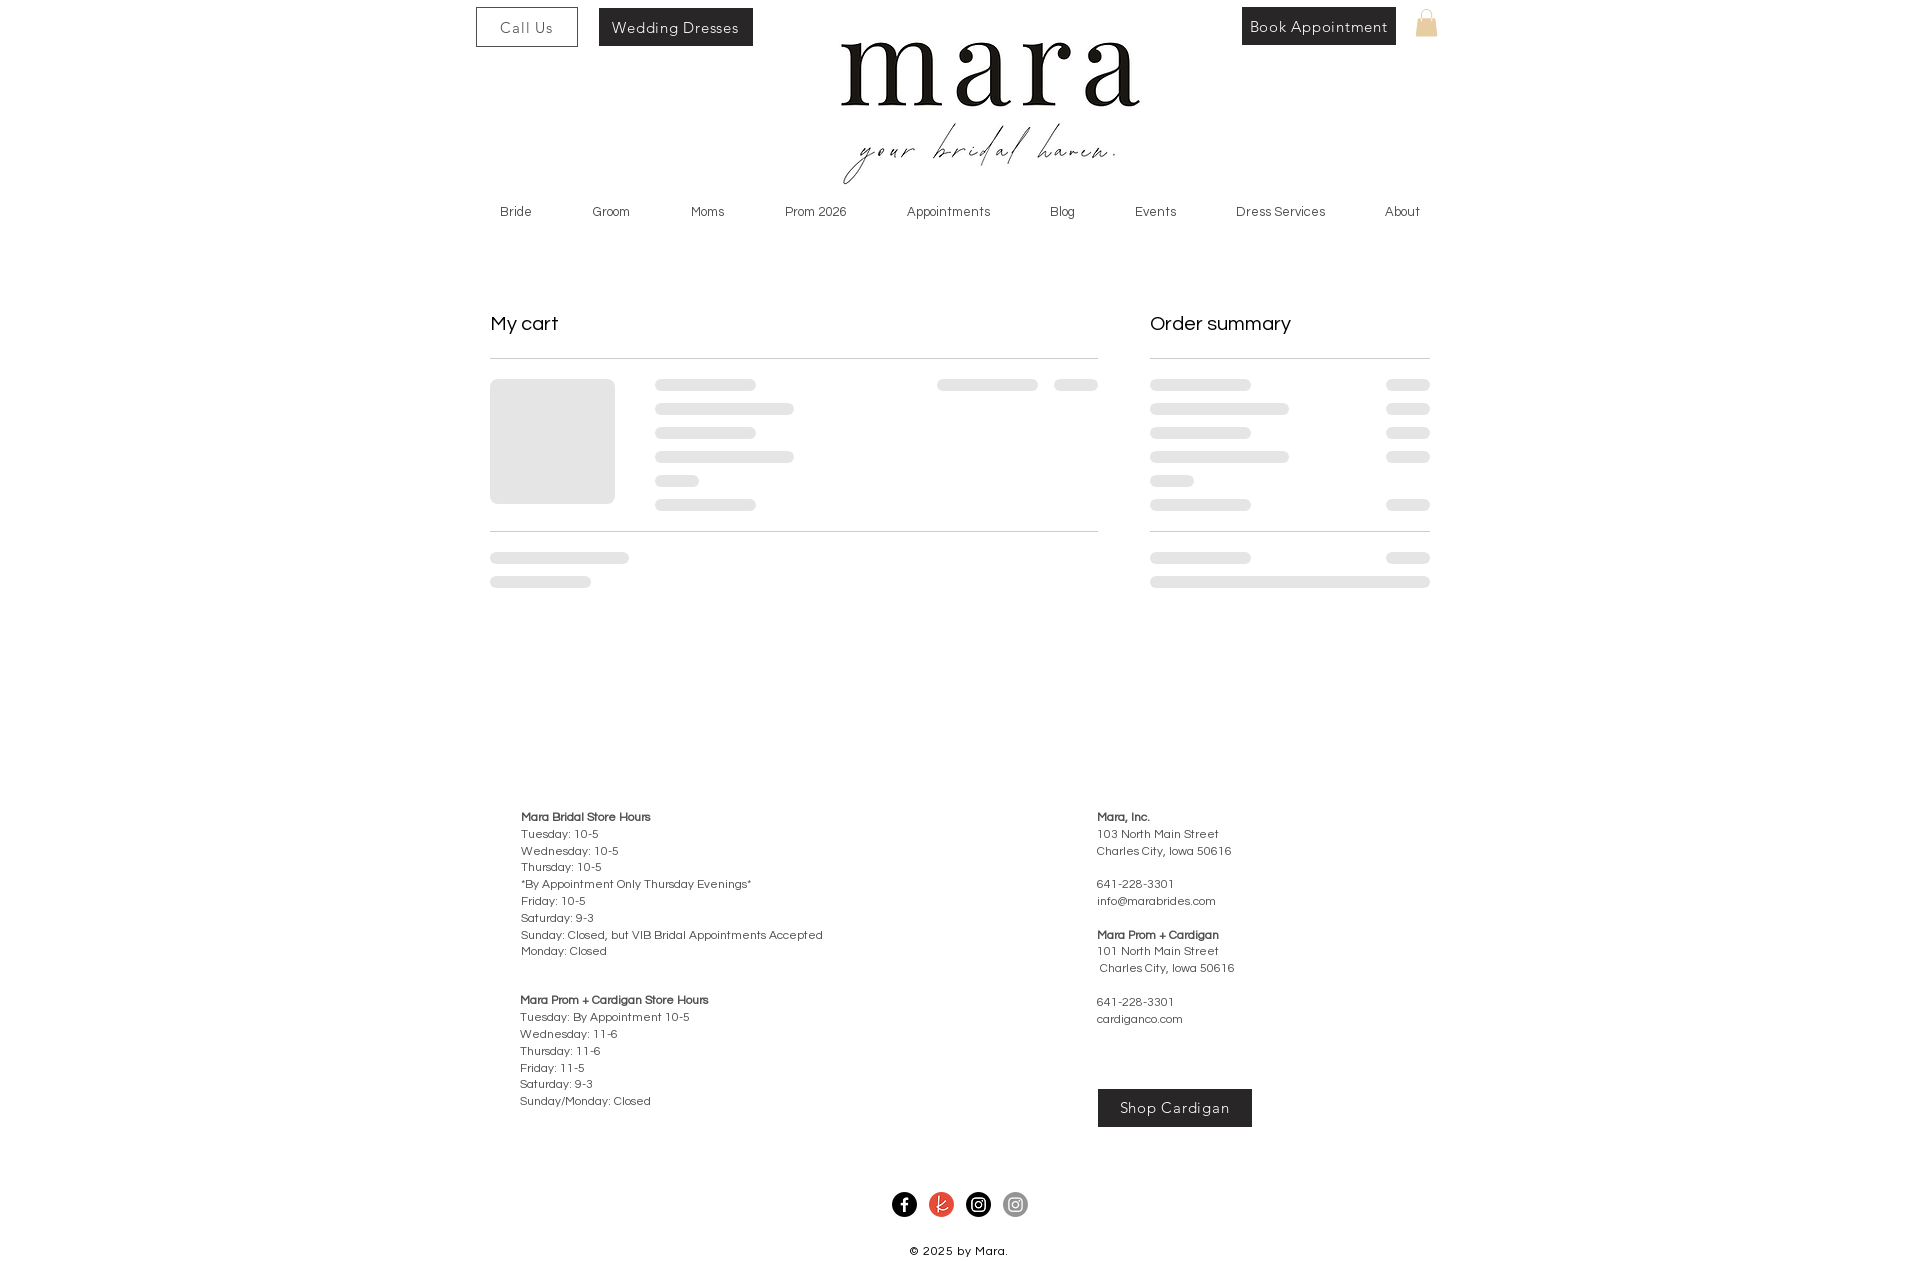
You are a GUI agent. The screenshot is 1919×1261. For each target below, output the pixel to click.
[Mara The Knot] (941, 1204)
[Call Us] (527, 27)
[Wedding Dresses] (676, 27)
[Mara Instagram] (978, 1204)
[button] (1426, 22)
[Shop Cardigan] (1175, 1108)
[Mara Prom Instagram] (1015, 1204)
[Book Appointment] (1319, 26)
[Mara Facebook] (904, 1204)
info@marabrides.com (1156, 901)
